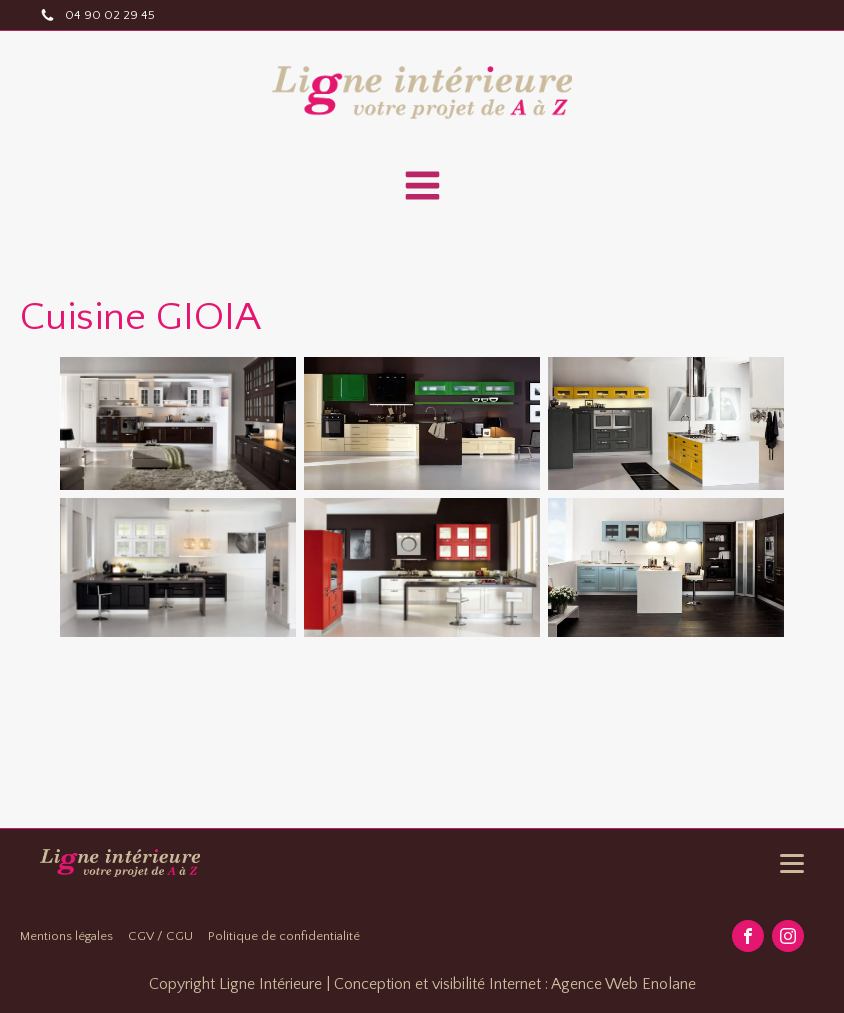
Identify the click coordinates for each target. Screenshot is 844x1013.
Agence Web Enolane (623, 984)
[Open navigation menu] (422, 188)
